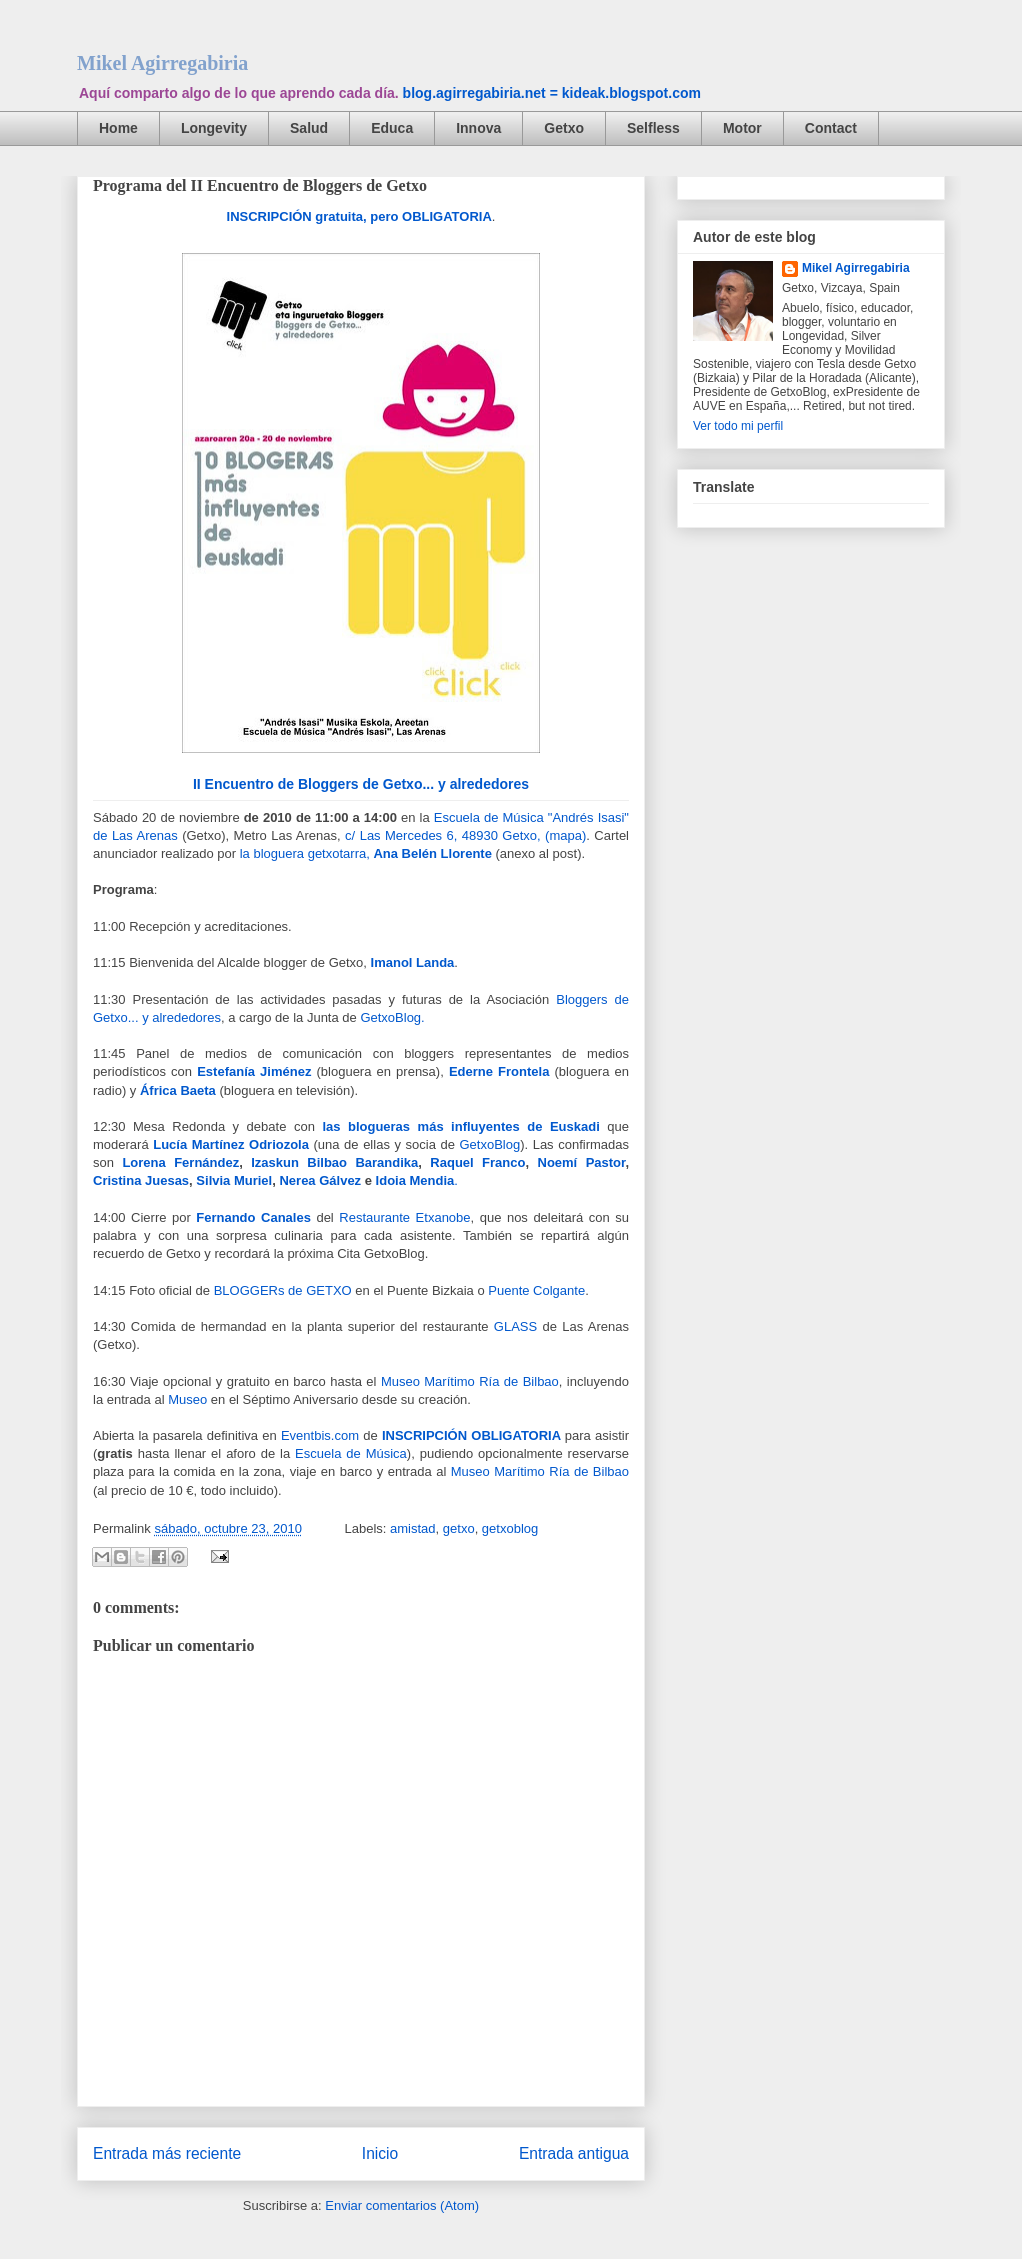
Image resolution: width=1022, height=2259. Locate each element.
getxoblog (510, 1528)
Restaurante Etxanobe (404, 1217)
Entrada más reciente (167, 2153)
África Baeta (178, 1090)
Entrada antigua (574, 2153)
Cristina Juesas (141, 1180)
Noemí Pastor (577, 1162)
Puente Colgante (536, 1290)
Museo (187, 1399)
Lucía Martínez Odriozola (231, 1144)
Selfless (653, 128)
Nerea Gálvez (318, 1180)
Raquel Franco (477, 1162)
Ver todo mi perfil (738, 426)
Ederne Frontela (499, 1071)
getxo (459, 1528)
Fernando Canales (253, 1217)
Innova (478, 128)
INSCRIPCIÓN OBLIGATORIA (471, 1435)
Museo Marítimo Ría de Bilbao (470, 1381)
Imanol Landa (413, 962)
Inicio (380, 2153)
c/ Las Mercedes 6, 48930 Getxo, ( (447, 835)
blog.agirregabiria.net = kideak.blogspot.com (552, 93)
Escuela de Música (351, 1453)
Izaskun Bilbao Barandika (334, 1162)
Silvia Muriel (234, 1180)
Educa (392, 128)
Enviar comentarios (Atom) (402, 2205)
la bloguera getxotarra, (304, 853)
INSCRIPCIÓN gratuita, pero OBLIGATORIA (359, 216)
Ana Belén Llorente (432, 853)
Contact (831, 128)
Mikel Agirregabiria (162, 63)
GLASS (515, 1326)
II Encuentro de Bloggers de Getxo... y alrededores (361, 784)
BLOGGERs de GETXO (283, 1290)
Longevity (214, 128)
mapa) (567, 835)
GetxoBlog (489, 1144)
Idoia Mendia (413, 1180)
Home (118, 128)
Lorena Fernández (180, 1162)
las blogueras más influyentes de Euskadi (460, 1126)
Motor (742, 128)
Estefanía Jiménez (254, 1071)
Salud (309, 128)
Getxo (564, 128)
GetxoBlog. (392, 1017)
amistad (413, 1528)
